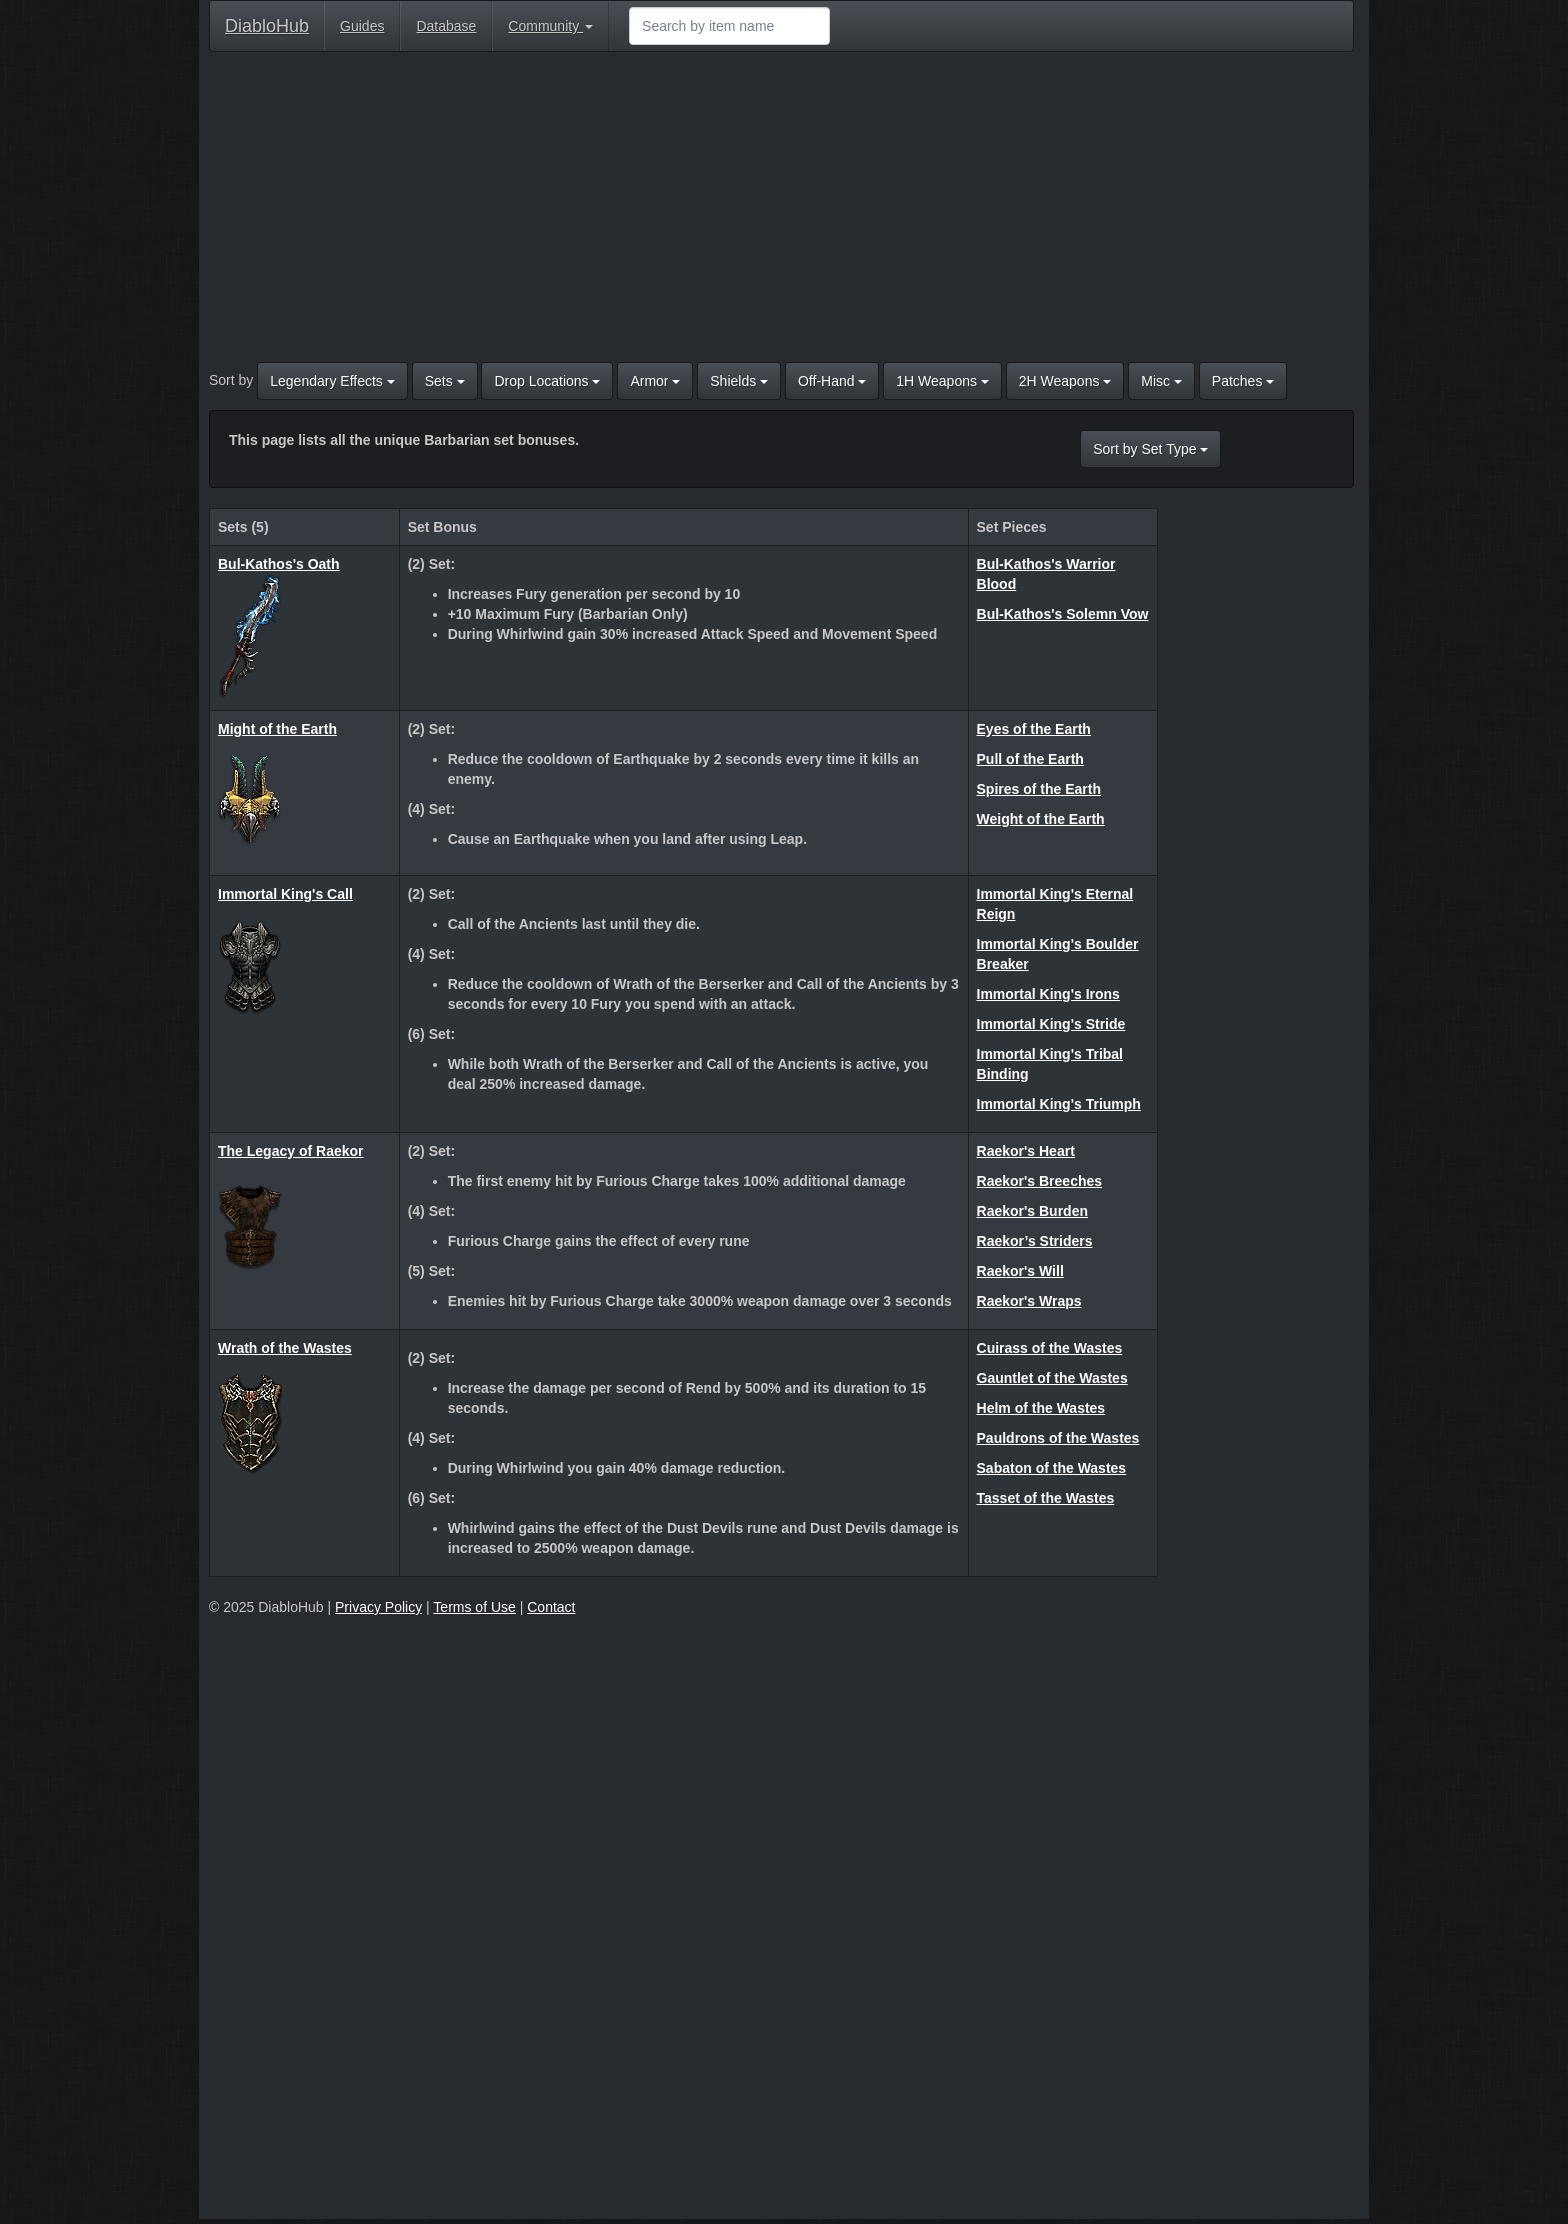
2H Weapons (1065, 381)
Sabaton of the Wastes (1052, 1468)
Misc (1161, 381)
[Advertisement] (781, 212)
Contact (551, 1607)
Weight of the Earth (1041, 819)
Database (446, 26)
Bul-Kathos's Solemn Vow (1063, 614)
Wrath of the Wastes (285, 1348)
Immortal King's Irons (1048, 994)
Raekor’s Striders (1035, 1241)
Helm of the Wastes (1041, 1408)
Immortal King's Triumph (1059, 1104)
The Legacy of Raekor (291, 1151)
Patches (1243, 381)
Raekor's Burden (1032, 1211)
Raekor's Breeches (1040, 1181)
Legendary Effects (332, 381)
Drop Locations (547, 381)
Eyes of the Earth (1034, 729)
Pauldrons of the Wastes (1058, 1438)
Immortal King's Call (285, 894)
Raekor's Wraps (1029, 1301)
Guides (362, 26)
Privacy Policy (378, 1607)
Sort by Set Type (1150, 449)
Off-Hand (832, 381)
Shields (739, 381)
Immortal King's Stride (1051, 1024)
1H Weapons (942, 381)
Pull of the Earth (1030, 759)
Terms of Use (474, 1607)
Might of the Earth (277, 729)
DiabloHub (267, 23)
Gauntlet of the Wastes (1052, 1378)
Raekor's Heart (1026, 1151)
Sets (445, 381)
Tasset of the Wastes (1046, 1498)
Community (550, 26)
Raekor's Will (1020, 1271)
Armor (655, 381)
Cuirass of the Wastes (1050, 1348)
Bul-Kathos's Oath (279, 564)
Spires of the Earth (1039, 789)
